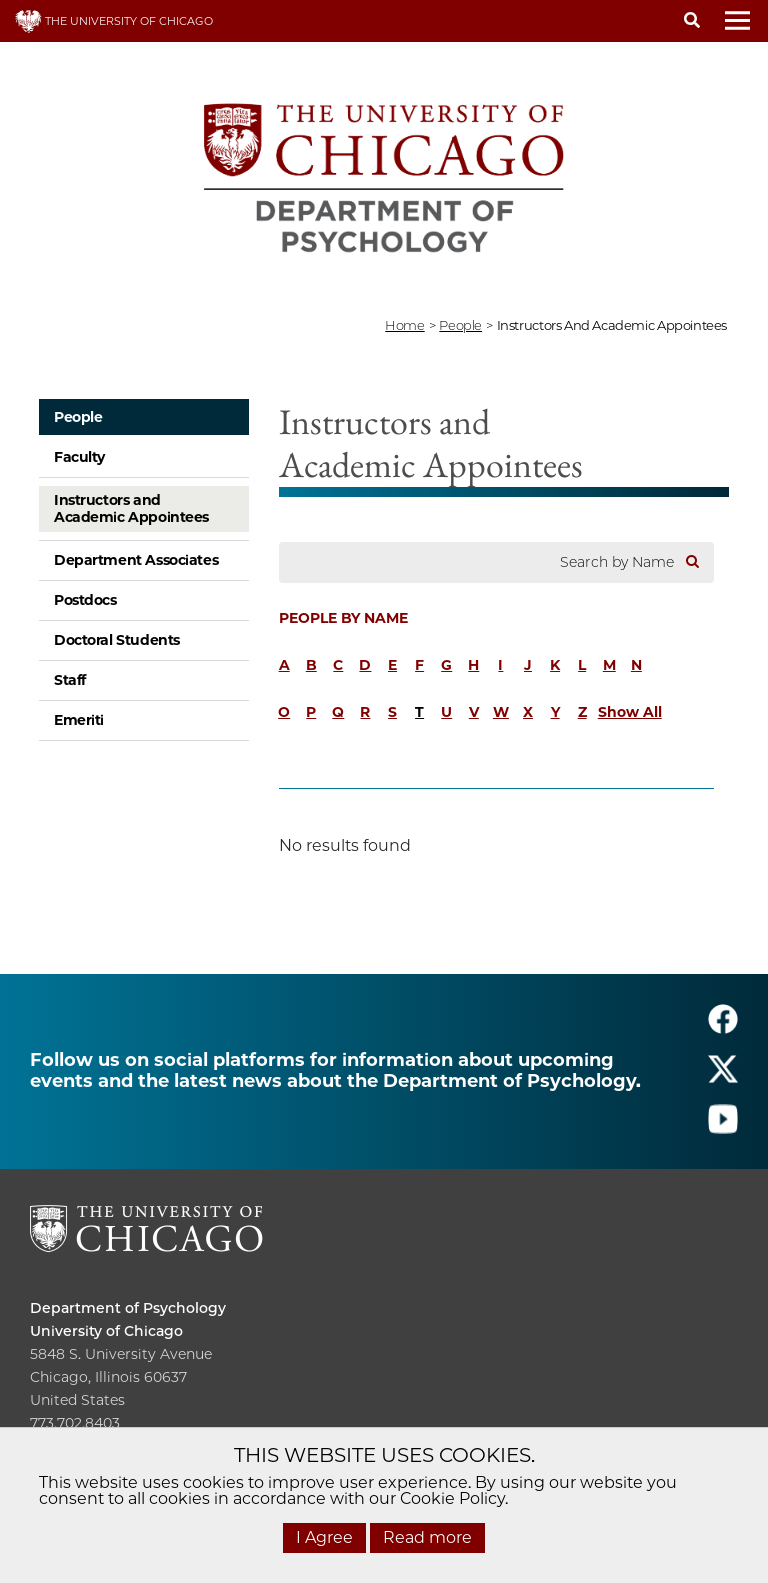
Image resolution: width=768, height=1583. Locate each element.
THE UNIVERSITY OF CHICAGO (114, 21)
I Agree (324, 1537)
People (78, 417)
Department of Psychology (128, 1308)
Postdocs (85, 600)
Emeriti (79, 720)
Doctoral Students (117, 640)
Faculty (79, 457)
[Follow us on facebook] (723, 1028)
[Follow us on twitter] (723, 1078)
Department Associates (136, 560)
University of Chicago (106, 1331)
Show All (630, 712)
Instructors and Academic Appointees (131, 508)
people (460, 325)
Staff (70, 680)
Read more (427, 1537)
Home (404, 325)
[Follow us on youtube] (723, 1128)
